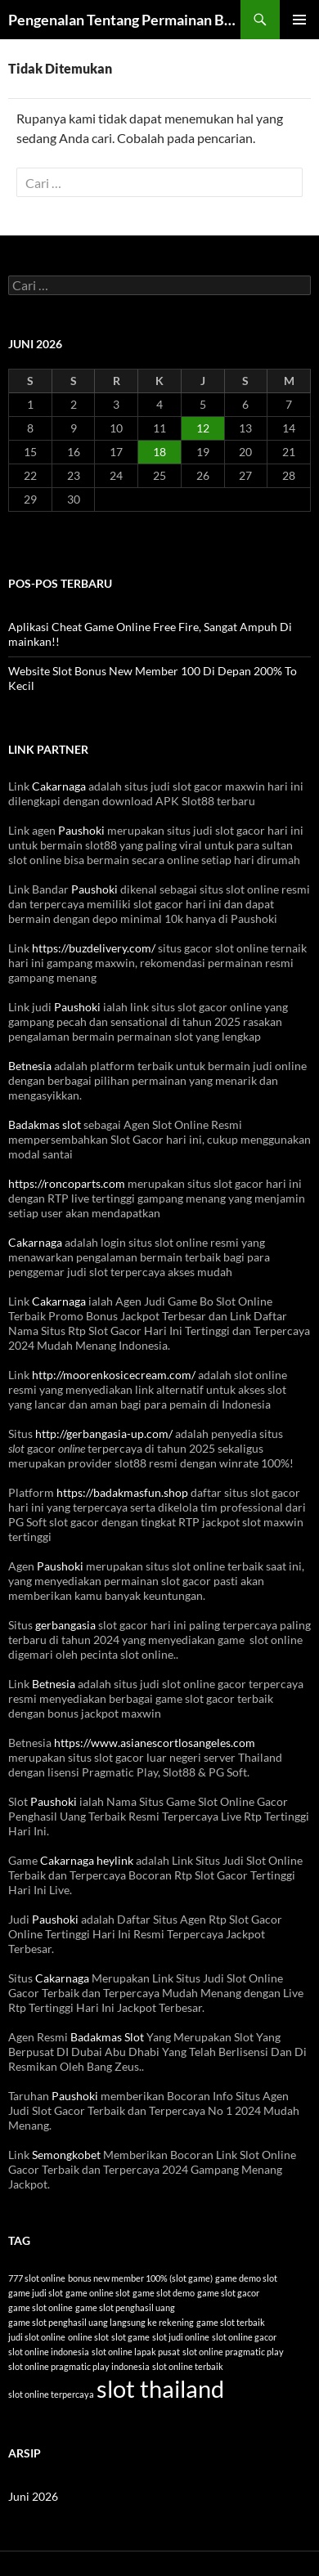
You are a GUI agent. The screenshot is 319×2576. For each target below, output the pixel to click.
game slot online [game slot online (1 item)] (40, 2307)
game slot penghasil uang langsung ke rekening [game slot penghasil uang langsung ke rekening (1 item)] (101, 2322)
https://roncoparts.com (66, 1183)
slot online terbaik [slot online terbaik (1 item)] (187, 2366)
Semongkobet (66, 2155)
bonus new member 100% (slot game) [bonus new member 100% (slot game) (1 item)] (140, 2278)
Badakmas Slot (107, 2037)
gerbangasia (65, 1625)
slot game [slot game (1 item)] (130, 2337)
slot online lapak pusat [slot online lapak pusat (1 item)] (136, 2351)
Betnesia (30, 1066)
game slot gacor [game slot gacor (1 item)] (228, 2292)
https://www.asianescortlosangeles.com (154, 1742)
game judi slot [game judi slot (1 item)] (35, 2292)
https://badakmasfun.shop (122, 1492)
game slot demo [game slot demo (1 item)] (164, 2292)
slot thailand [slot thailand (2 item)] (160, 2388)
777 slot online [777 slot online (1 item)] (36, 2278)
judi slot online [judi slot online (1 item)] (36, 2337)
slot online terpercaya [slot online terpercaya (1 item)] (51, 2394)
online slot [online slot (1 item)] (88, 2337)
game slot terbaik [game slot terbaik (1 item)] (230, 2322)
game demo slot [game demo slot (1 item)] (246, 2278)
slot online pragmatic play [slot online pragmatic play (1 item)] (233, 2351)
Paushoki (81, 830)
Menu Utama (299, 19)
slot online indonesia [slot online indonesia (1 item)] (48, 2351)
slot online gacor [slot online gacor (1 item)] (244, 2337)
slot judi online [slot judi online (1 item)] (180, 2337)
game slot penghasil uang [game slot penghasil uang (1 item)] (125, 2307)
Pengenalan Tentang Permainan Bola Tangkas (124, 20)
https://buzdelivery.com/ (93, 948)
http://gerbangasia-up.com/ (104, 1433)
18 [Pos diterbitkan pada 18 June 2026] (159, 452)
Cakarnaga (59, 786)
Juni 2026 (33, 2496)
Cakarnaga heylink (86, 1860)
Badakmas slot (44, 1124)
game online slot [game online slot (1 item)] (97, 2292)
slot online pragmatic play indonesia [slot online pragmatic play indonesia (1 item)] (79, 2366)
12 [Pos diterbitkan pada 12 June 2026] (202, 428)
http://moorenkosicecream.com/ (113, 1375)
